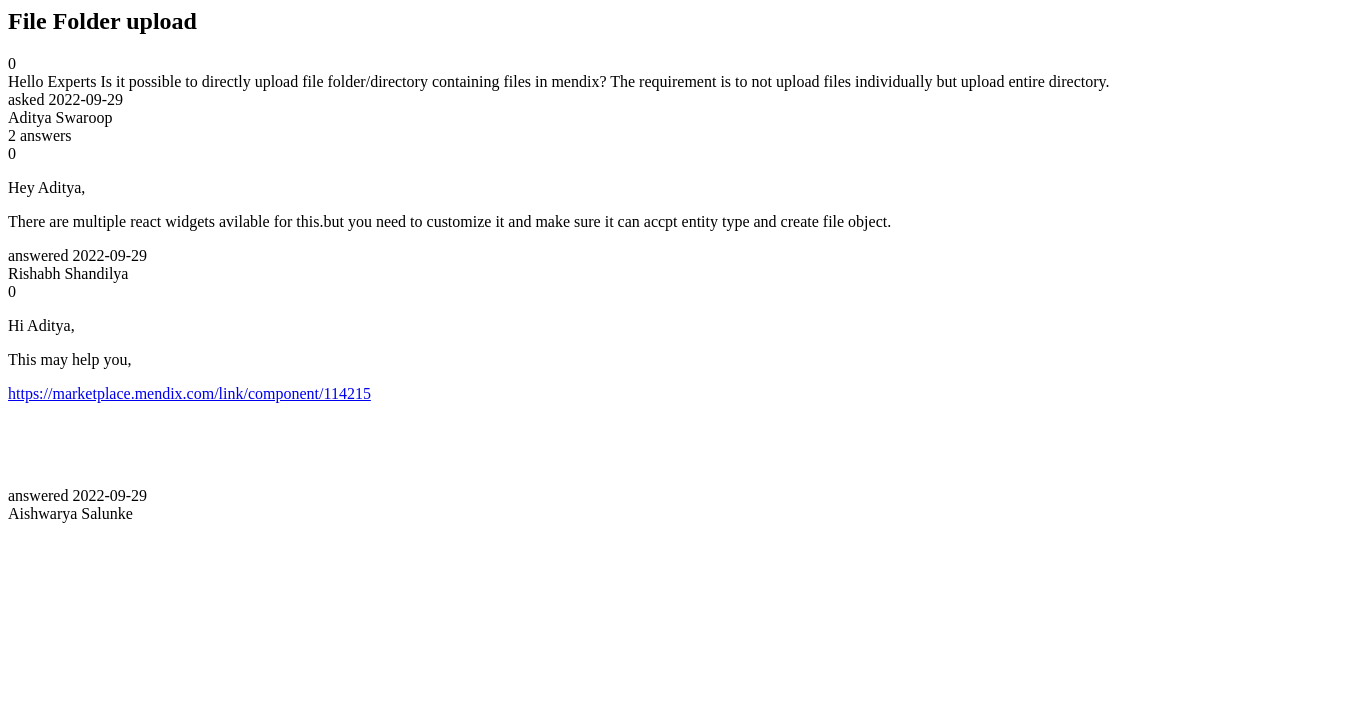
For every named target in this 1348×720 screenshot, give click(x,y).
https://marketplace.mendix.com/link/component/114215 (189, 393)
